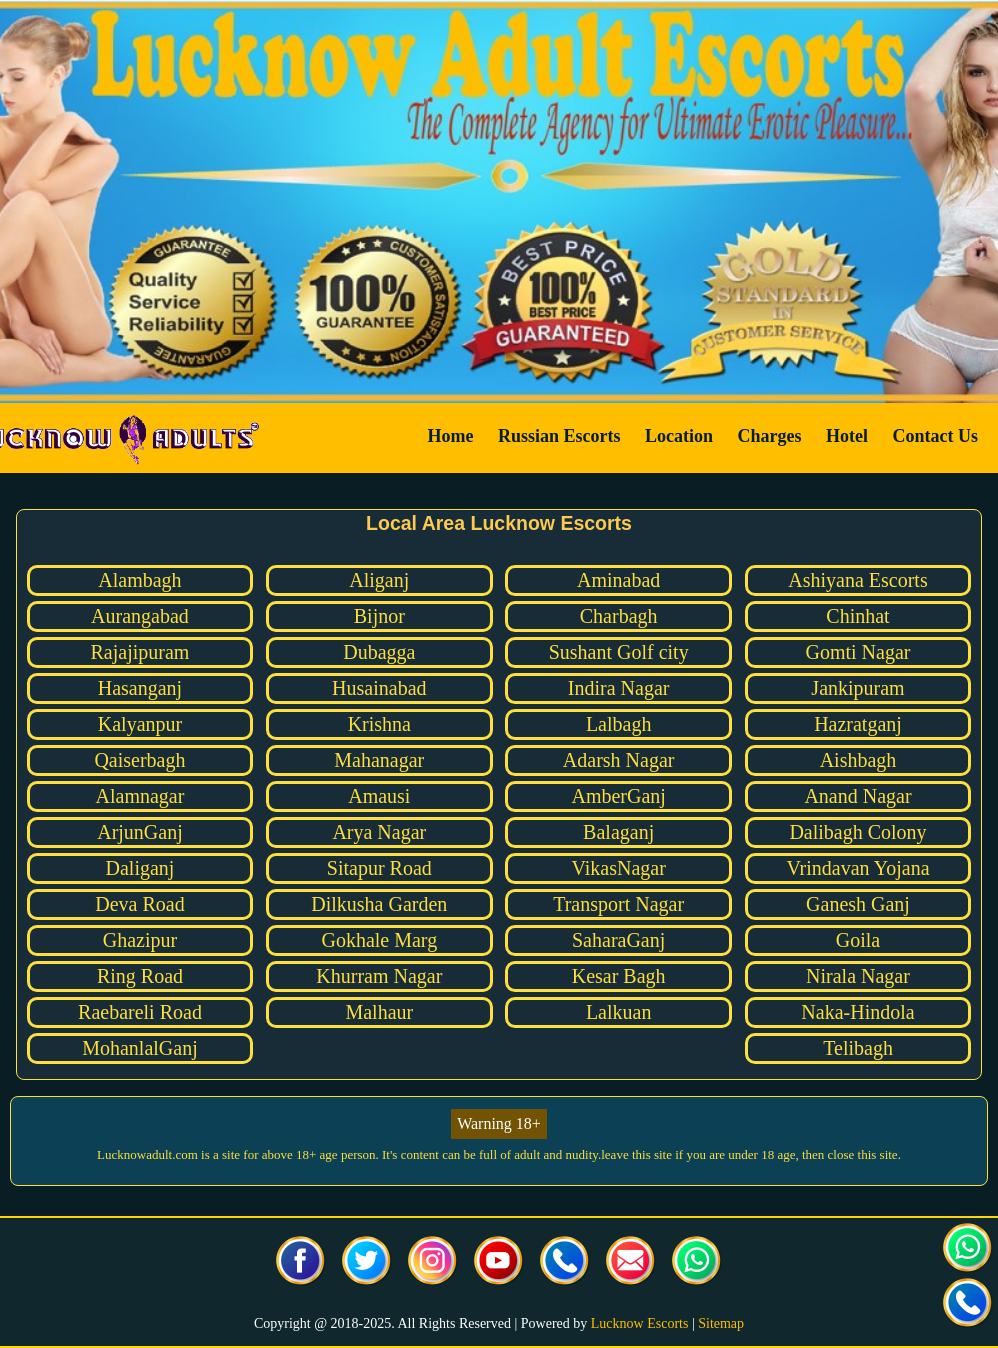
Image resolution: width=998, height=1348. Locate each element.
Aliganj (379, 580)
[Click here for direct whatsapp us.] (697, 1263)
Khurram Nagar (379, 976)
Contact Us (936, 436)
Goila (858, 940)
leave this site (636, 1154)
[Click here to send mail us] (631, 1263)
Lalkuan (619, 1012)
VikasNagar (618, 868)
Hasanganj (140, 688)
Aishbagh (858, 760)
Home (450, 436)
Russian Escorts (559, 436)
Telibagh (858, 1048)
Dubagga (379, 652)
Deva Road (139, 904)
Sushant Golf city (619, 652)
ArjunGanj (140, 832)
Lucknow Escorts (640, 1323)
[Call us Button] (565, 1263)
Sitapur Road (379, 868)
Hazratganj (858, 724)
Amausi (379, 796)
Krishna (379, 724)
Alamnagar (140, 796)
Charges (770, 436)
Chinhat (857, 616)
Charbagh (619, 616)
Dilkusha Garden (379, 904)
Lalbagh (619, 724)
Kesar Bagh (619, 976)
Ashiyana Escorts (857, 580)
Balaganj (618, 832)
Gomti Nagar (858, 652)
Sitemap (721, 1323)
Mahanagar (379, 760)
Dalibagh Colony (857, 832)
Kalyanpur (140, 724)
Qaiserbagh (139, 760)
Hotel (847, 436)
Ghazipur (140, 940)
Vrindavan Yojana (857, 868)
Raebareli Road (140, 1012)
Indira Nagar (619, 688)
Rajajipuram (140, 652)
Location (679, 436)
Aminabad (618, 580)
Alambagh (139, 580)
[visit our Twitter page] (367, 1263)
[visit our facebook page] (301, 1263)
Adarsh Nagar (619, 760)
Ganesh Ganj (858, 904)
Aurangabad (140, 616)
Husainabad (379, 688)
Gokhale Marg (379, 940)
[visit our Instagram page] (433, 1263)
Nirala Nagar (858, 976)
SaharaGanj (618, 940)
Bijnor (379, 616)
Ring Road (140, 976)
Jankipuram (857, 688)
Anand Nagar (857, 796)
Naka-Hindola (857, 1012)
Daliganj (140, 868)
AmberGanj (618, 796)
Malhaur (379, 1012)
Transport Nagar (618, 904)
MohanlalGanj (140, 1048)
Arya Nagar (379, 832)
